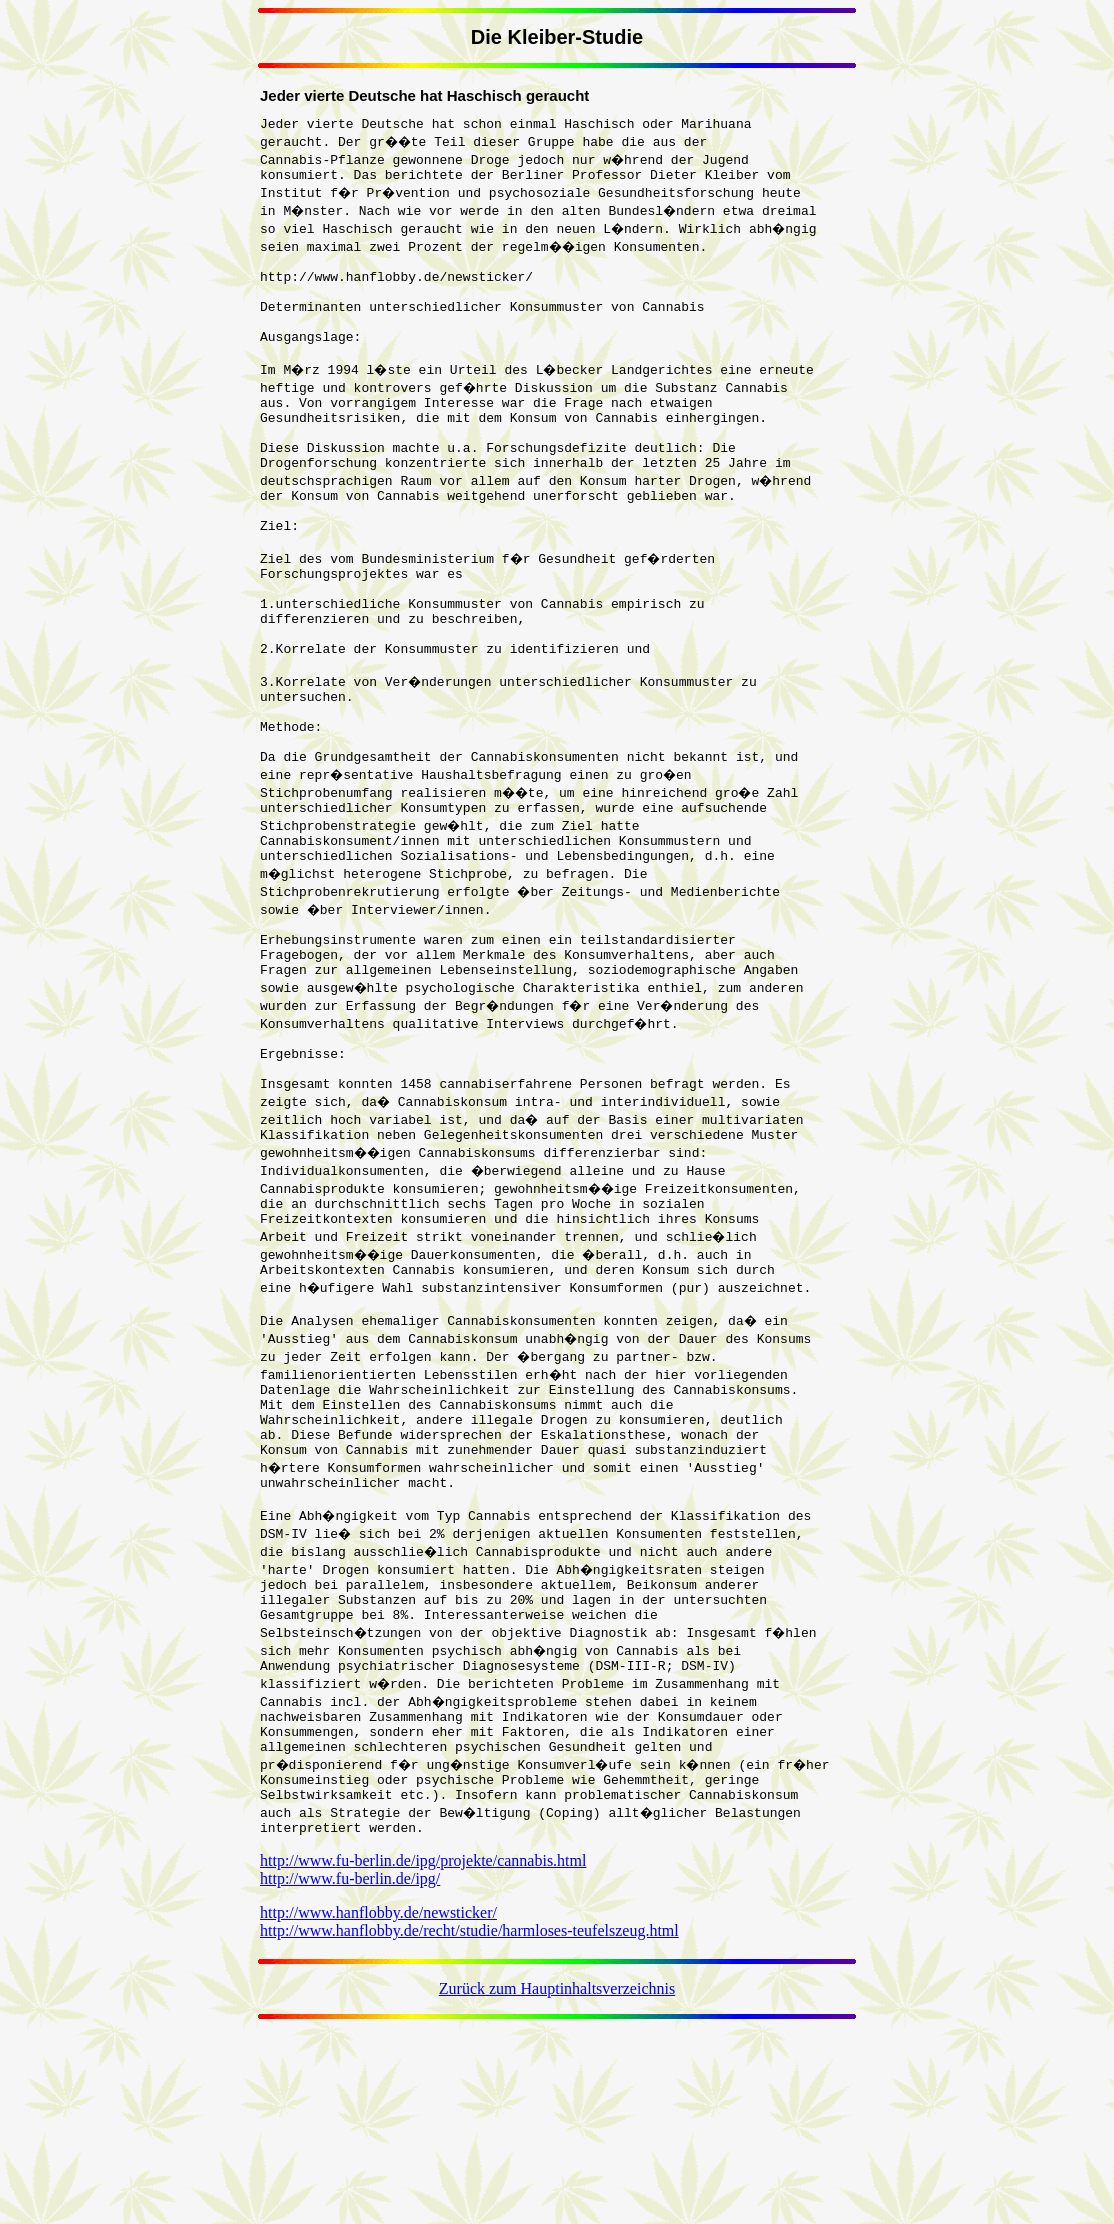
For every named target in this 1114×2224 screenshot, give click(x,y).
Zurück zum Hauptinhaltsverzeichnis (557, 2177)
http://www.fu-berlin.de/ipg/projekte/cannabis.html (423, 2049)
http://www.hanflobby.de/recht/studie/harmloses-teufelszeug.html (469, 2119)
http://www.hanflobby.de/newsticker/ (378, 2101)
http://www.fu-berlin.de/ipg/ (350, 2067)
